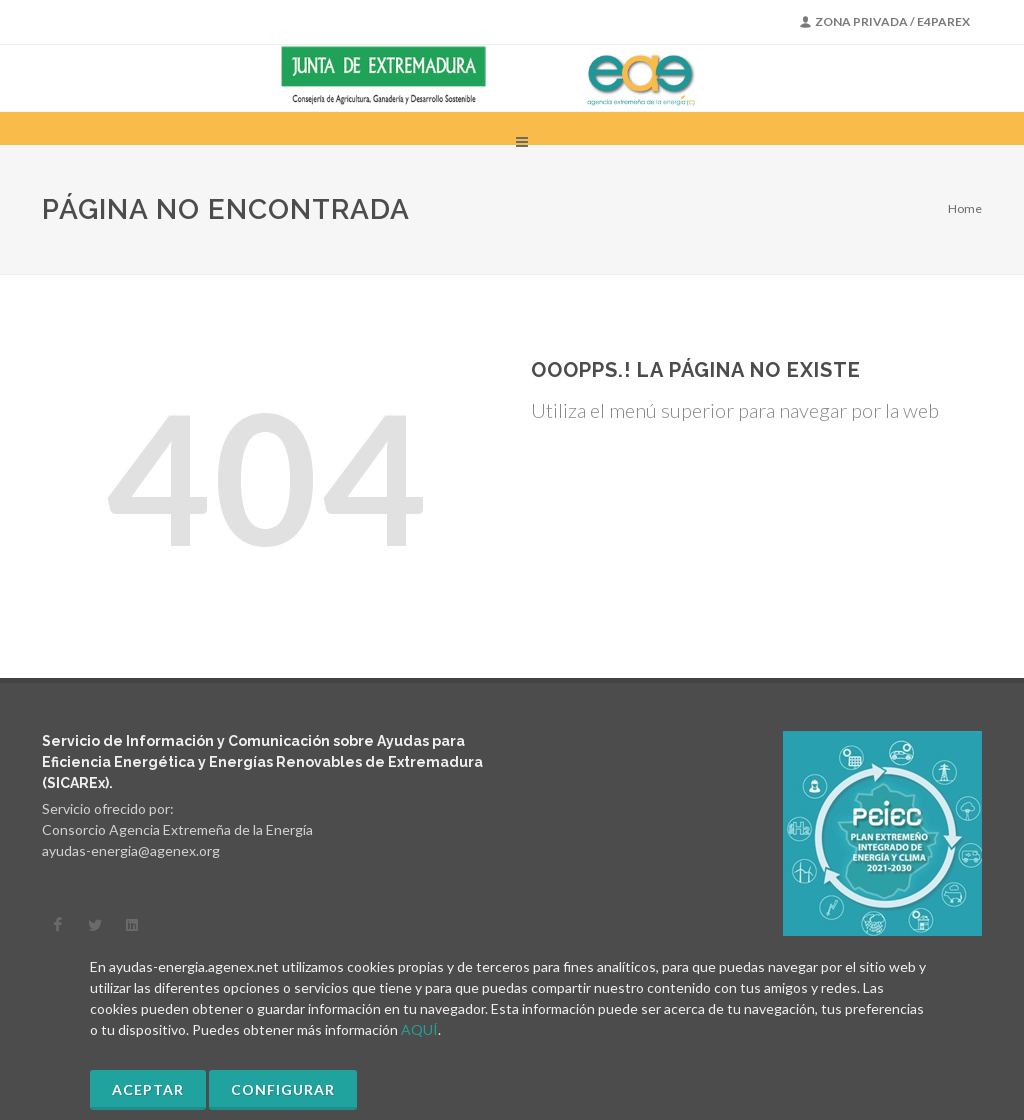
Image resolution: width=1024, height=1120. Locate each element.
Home (965, 208)
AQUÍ (419, 1029)
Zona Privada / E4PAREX (885, 22)
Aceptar (148, 1089)
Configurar (283, 1089)
